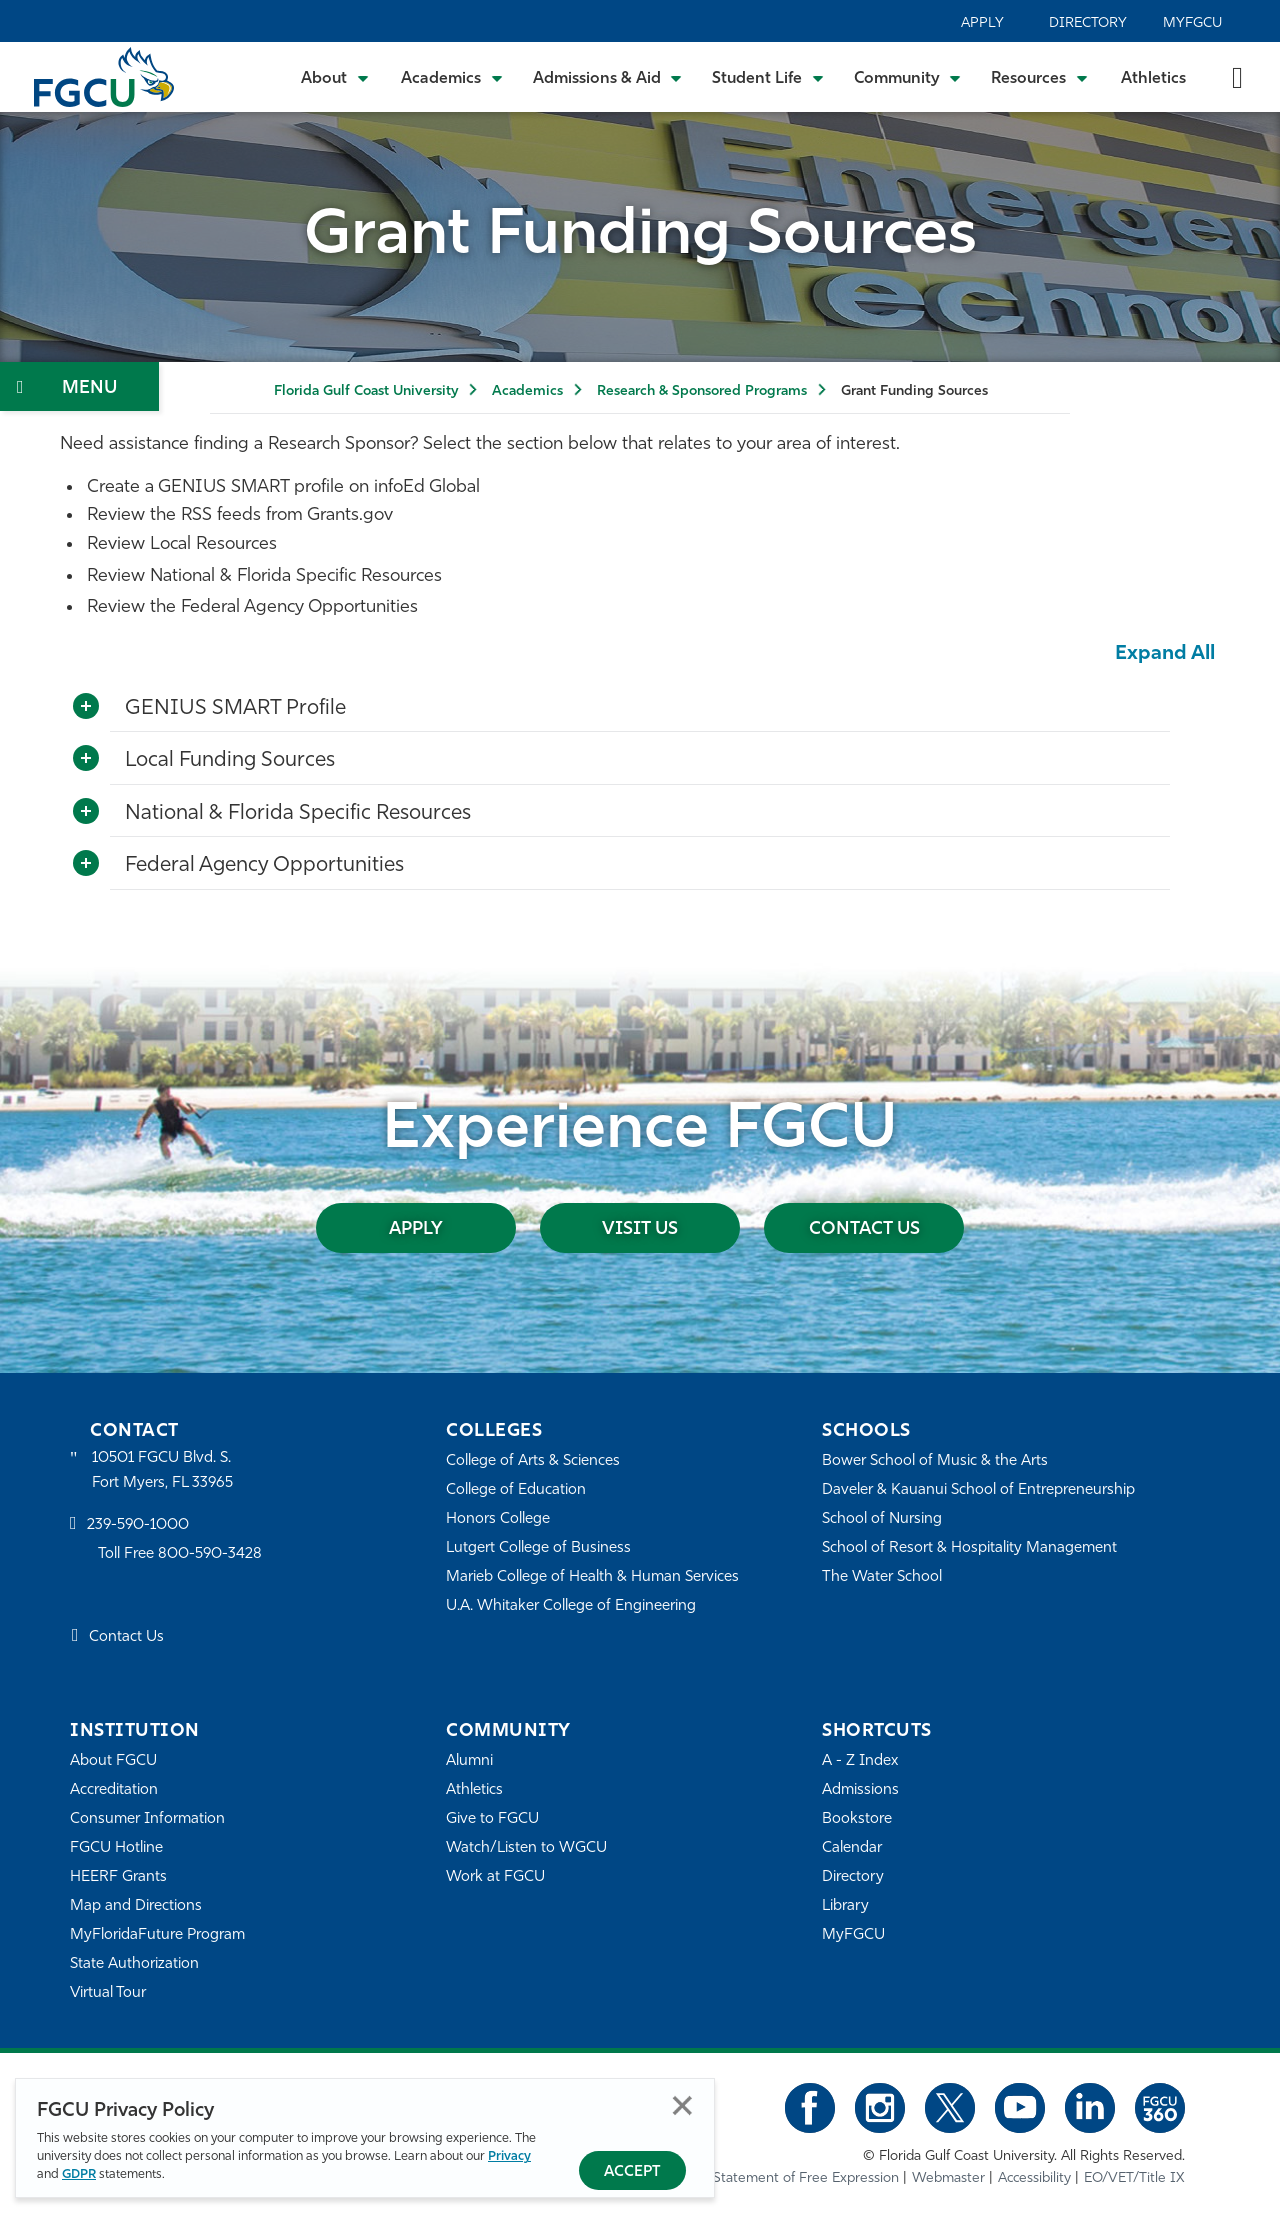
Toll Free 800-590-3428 (180, 1554)
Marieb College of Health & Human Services (592, 1577)
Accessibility (1034, 2178)
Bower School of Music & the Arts (935, 1461)
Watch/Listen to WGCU (526, 1848)
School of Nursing (882, 1519)
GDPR (79, 2174)
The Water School (882, 1577)
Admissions (860, 1790)
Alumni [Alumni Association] (469, 1761)
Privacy (509, 2156)
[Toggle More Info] (86, 707)
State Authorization (134, 1964)
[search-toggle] (1237, 76)
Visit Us (640, 1229)
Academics (527, 391)
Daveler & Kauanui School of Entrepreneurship (978, 1490)
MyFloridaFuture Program (157, 1935)
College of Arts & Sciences (533, 1461)
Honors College (498, 1519)
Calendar (852, 1848)
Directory (1088, 23)
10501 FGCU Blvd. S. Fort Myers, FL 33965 (162, 1470)
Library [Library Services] (845, 1906)
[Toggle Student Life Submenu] (768, 77)
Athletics (1153, 79)
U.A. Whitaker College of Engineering (571, 1606)
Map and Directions (136, 1906)
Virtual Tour (108, 1993)
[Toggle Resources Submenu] (1039, 77)
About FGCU (113, 1761)
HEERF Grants (118, 1877)
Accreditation (114, 1790)
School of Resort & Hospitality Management (969, 1548)
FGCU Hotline (116, 1848)
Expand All (1165, 654)
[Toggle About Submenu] (336, 77)
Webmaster (948, 2178)
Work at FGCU (495, 1877)
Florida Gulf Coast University (366, 391)
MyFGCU (1192, 23)
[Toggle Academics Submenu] (452, 77)
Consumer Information (147, 1819)
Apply (982, 23)
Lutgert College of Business (538, 1548)
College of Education (516, 1490)
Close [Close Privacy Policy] (682, 2105)
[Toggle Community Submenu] (908, 77)
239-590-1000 (138, 1525)
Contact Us (864, 1229)
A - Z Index (860, 1761)
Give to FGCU (492, 1819)
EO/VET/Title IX (1134, 2178)
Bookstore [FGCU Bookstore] (857, 1819)
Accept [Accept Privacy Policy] (632, 2172)
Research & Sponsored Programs (702, 391)
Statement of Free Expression (806, 2178)
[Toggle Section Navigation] (79, 386)
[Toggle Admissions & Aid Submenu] (608, 77)
